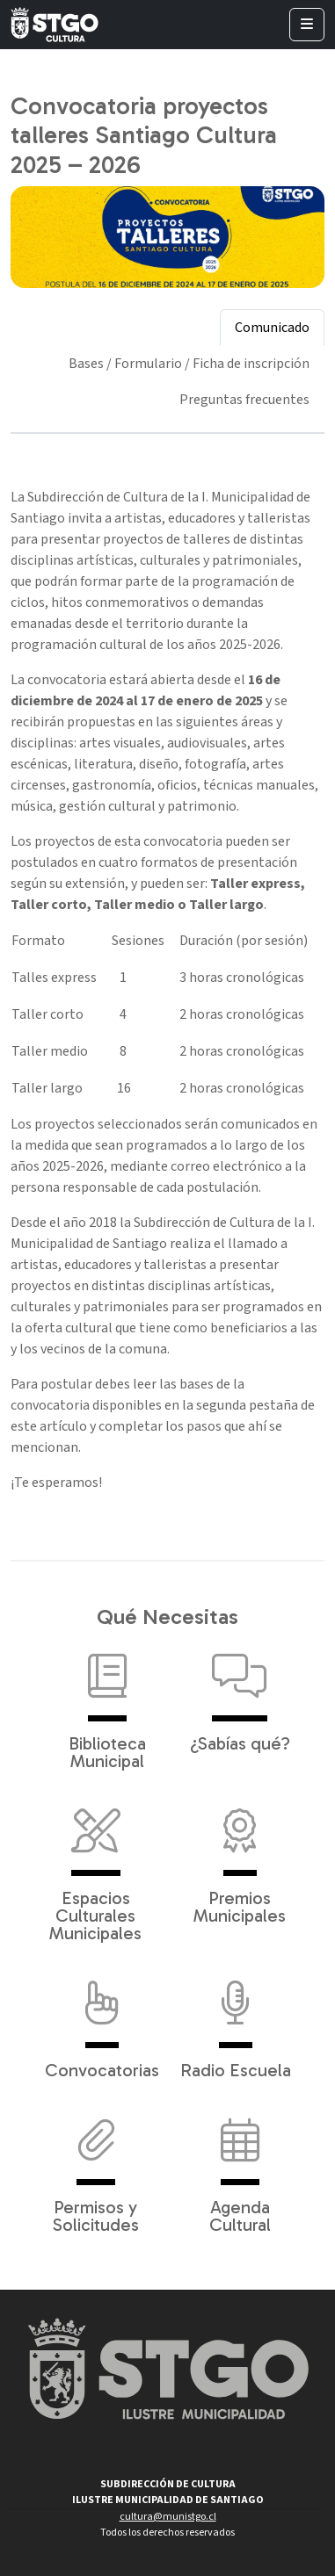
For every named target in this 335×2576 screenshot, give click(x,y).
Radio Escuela (235, 2021)
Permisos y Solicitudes (96, 2166)
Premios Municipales (239, 1857)
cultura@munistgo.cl (168, 2516)
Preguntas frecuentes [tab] (244, 399)
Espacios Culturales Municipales (95, 1866)
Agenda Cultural (240, 2166)
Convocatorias (102, 2021)
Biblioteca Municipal (107, 1703)
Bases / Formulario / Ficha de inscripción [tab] (189, 363)
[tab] (244, 425)
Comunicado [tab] (272, 327)
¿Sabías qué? (240, 1694)
